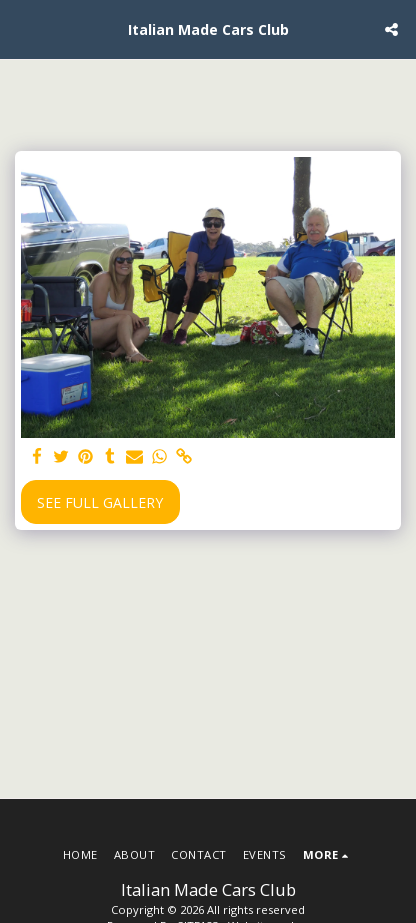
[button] (22, 28)
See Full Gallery (100, 502)
